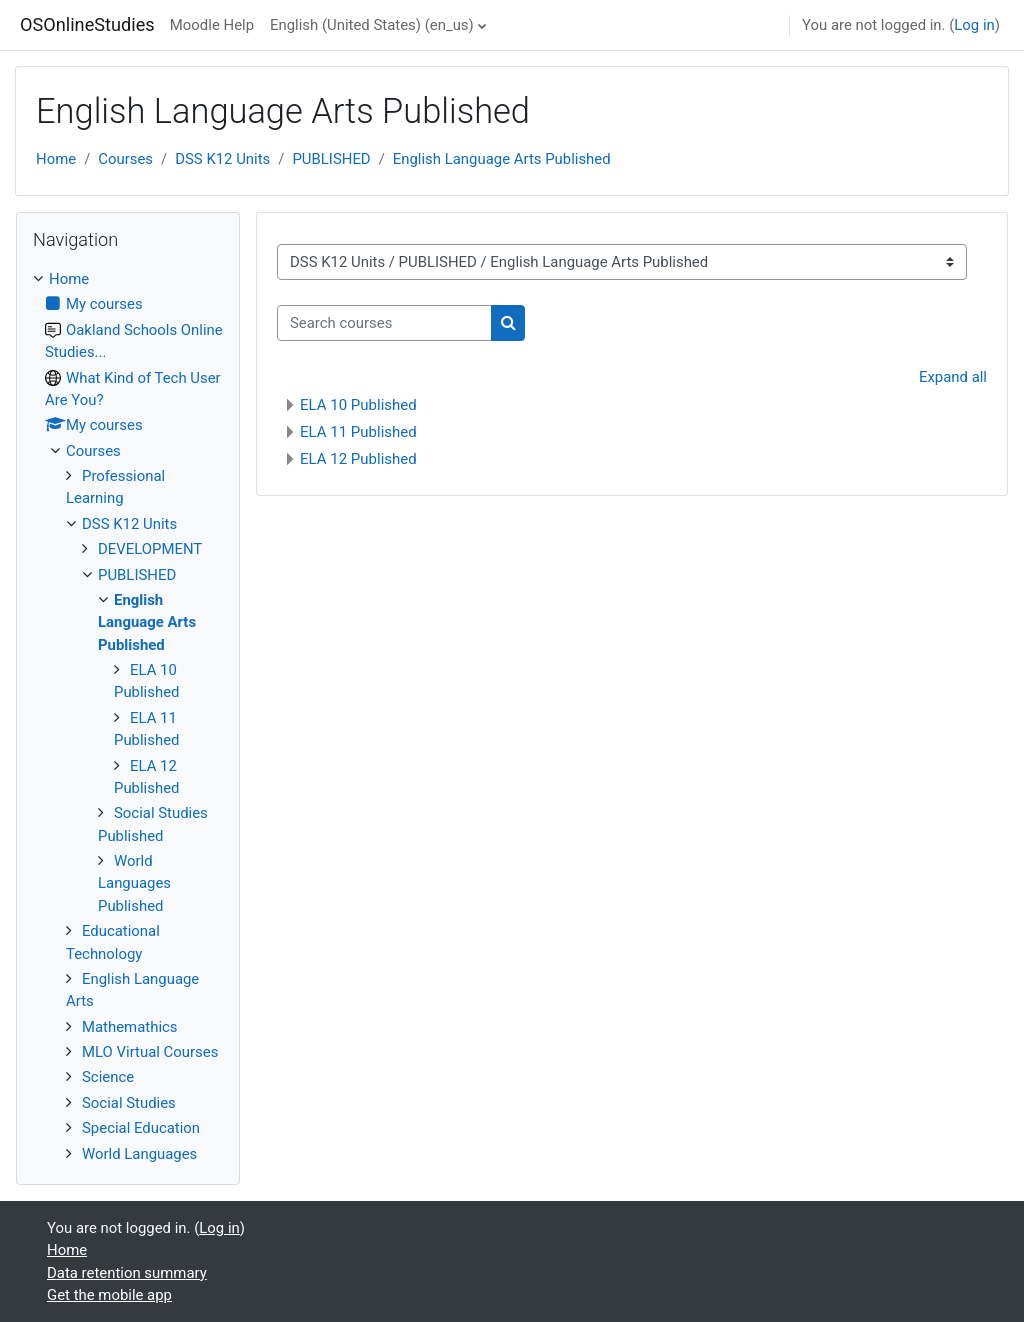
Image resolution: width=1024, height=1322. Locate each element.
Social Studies (129, 1103)
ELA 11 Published (358, 432)
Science (108, 1077)
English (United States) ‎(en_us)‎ (372, 25)
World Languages (139, 1154)
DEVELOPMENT (150, 549)
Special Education (141, 1128)
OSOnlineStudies (87, 24)
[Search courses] (384, 323)
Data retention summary (127, 1273)
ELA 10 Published (358, 405)
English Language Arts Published (502, 159)
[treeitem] (128, 716)
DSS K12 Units (222, 159)
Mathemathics (130, 1027)
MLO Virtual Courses (150, 1052)
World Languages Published (134, 883)
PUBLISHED (331, 159)
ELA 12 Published (358, 459)
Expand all (953, 377)
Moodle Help (212, 25)
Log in (974, 25)
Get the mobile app (109, 1295)
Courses (125, 159)
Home (56, 159)
